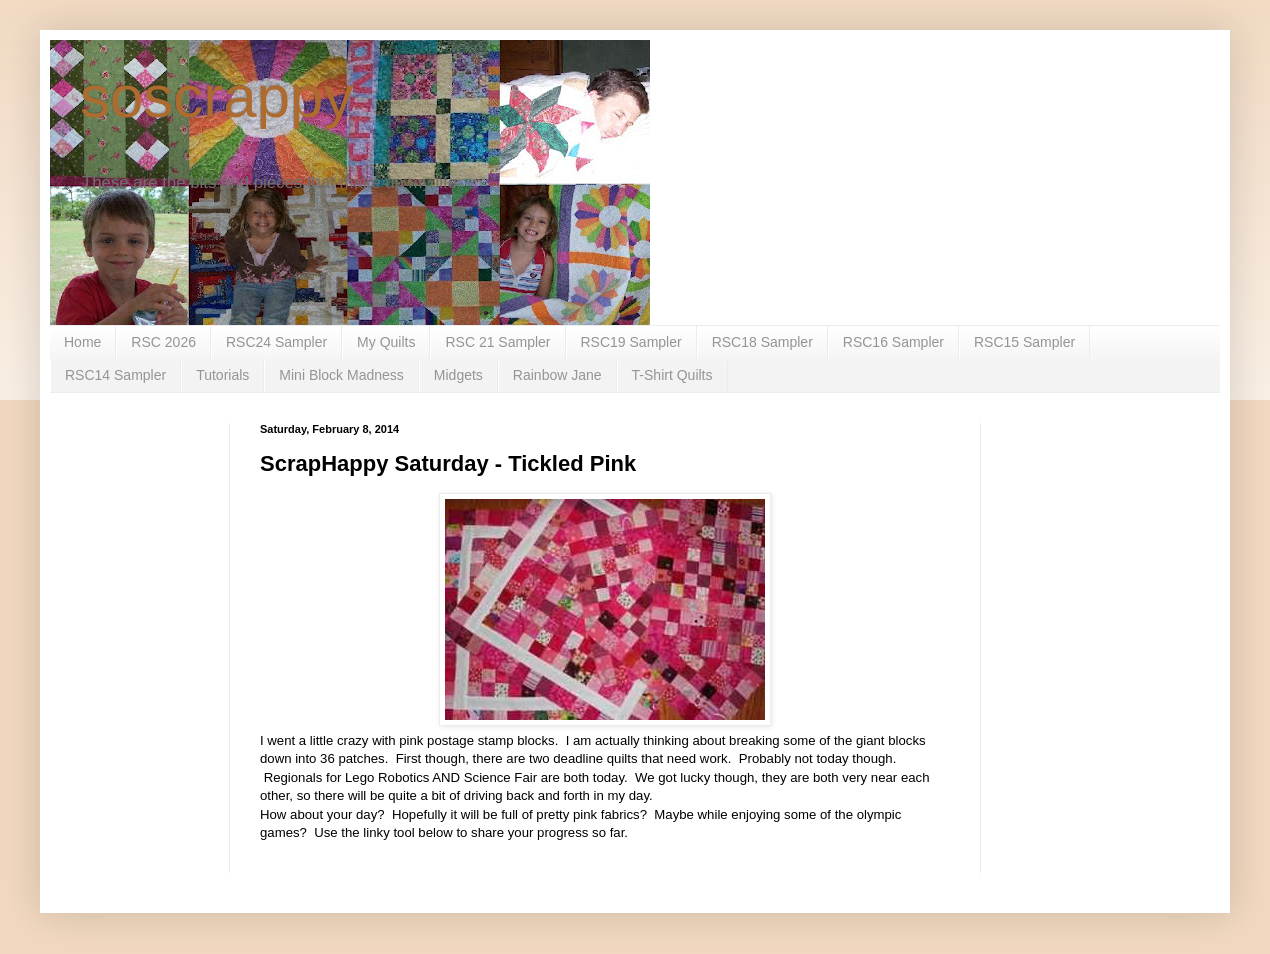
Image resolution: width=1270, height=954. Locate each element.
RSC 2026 (163, 342)
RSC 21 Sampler (497, 342)
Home (82, 342)
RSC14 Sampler (115, 375)
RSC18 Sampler (762, 342)
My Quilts (386, 342)
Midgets (458, 375)
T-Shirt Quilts (672, 375)
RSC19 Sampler (631, 342)
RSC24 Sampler (276, 342)
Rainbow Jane (557, 375)
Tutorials (222, 375)
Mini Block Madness (341, 375)
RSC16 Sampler (893, 342)
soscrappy (216, 96)
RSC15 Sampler (1024, 342)
